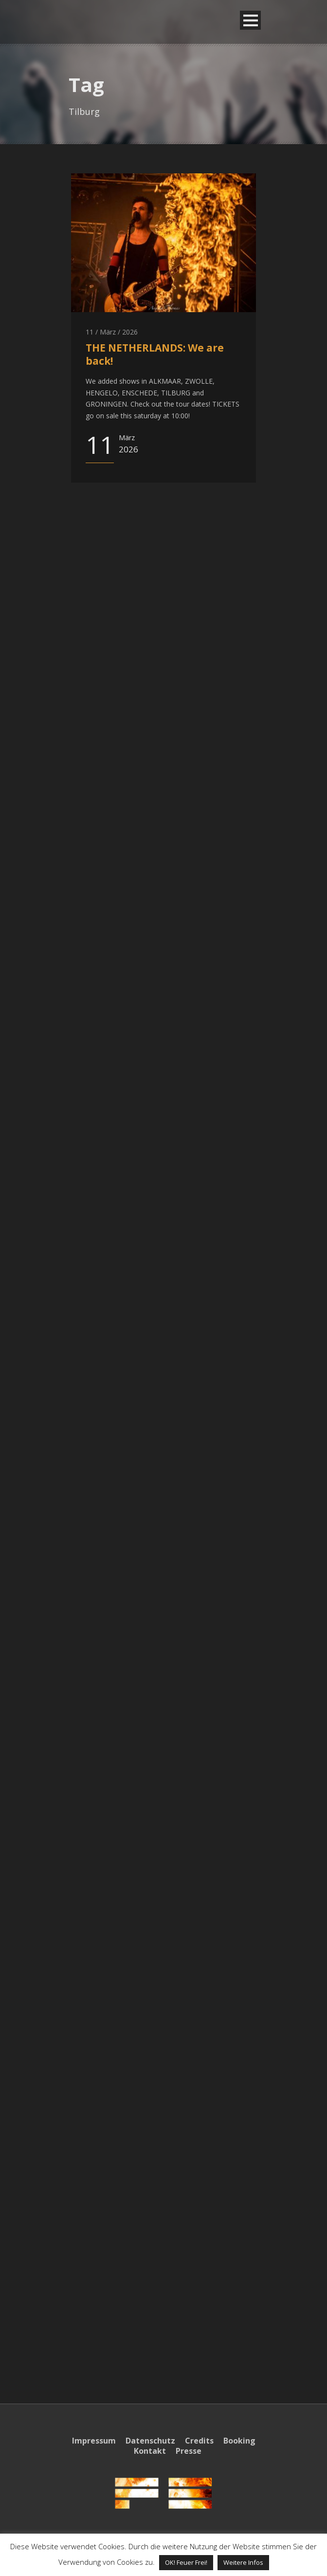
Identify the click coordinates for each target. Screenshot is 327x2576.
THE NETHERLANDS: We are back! (155, 354)
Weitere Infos (243, 2562)
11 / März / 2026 (112, 331)
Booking (239, 2440)
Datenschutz (150, 2440)
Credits (199, 2440)
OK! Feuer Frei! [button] (186, 2562)
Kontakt (150, 2450)
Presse (188, 2450)
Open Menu (250, 20)
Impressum (94, 2440)
